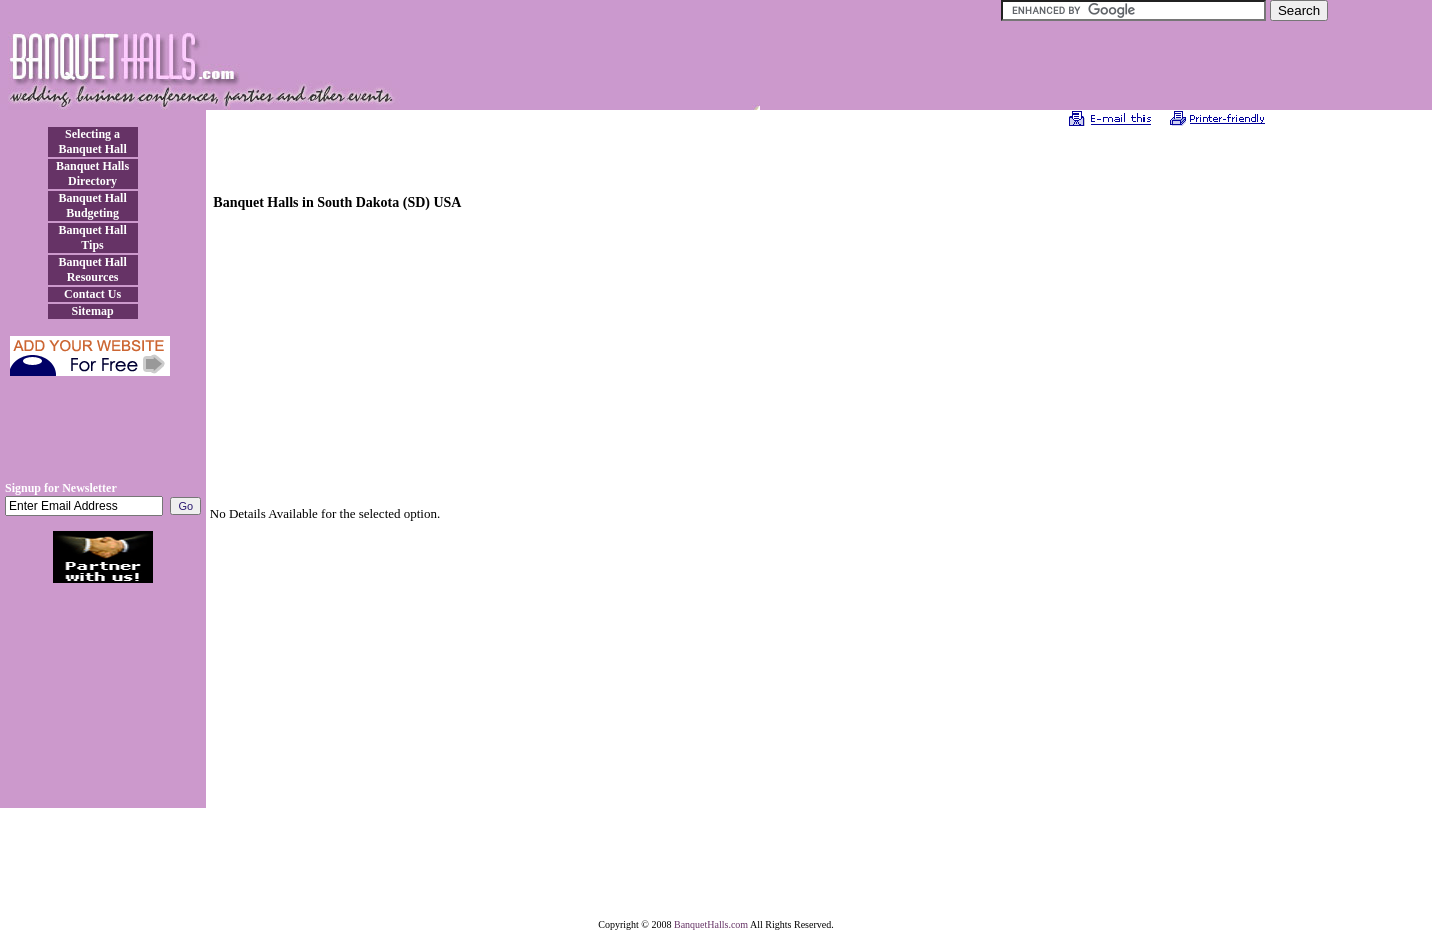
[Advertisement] (103, 436)
